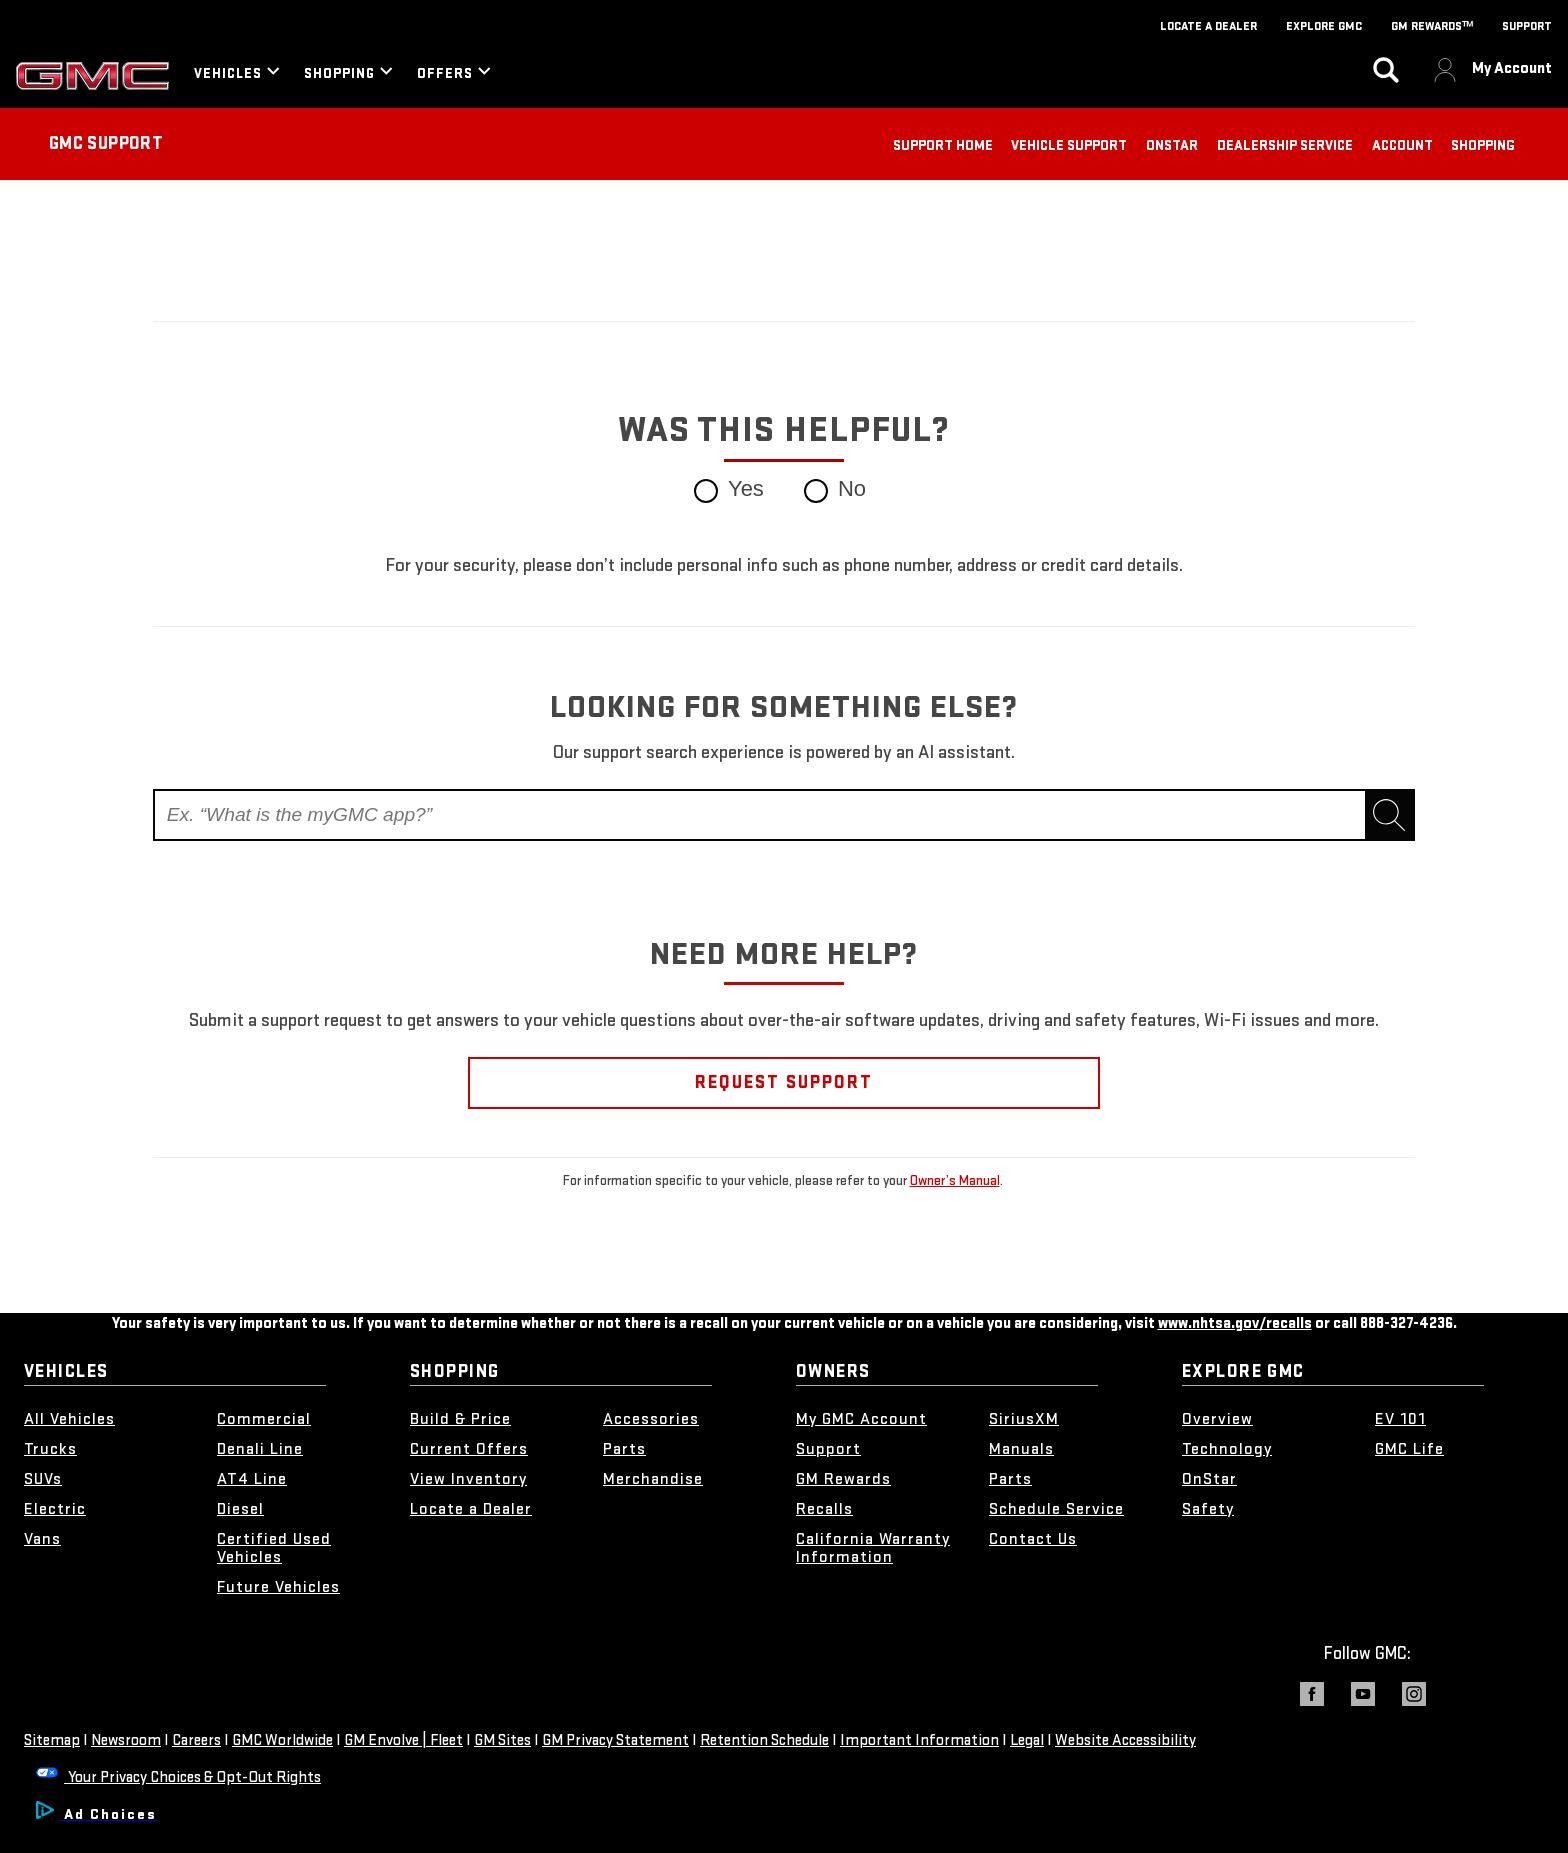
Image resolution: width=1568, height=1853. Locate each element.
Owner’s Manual (955, 1180)
